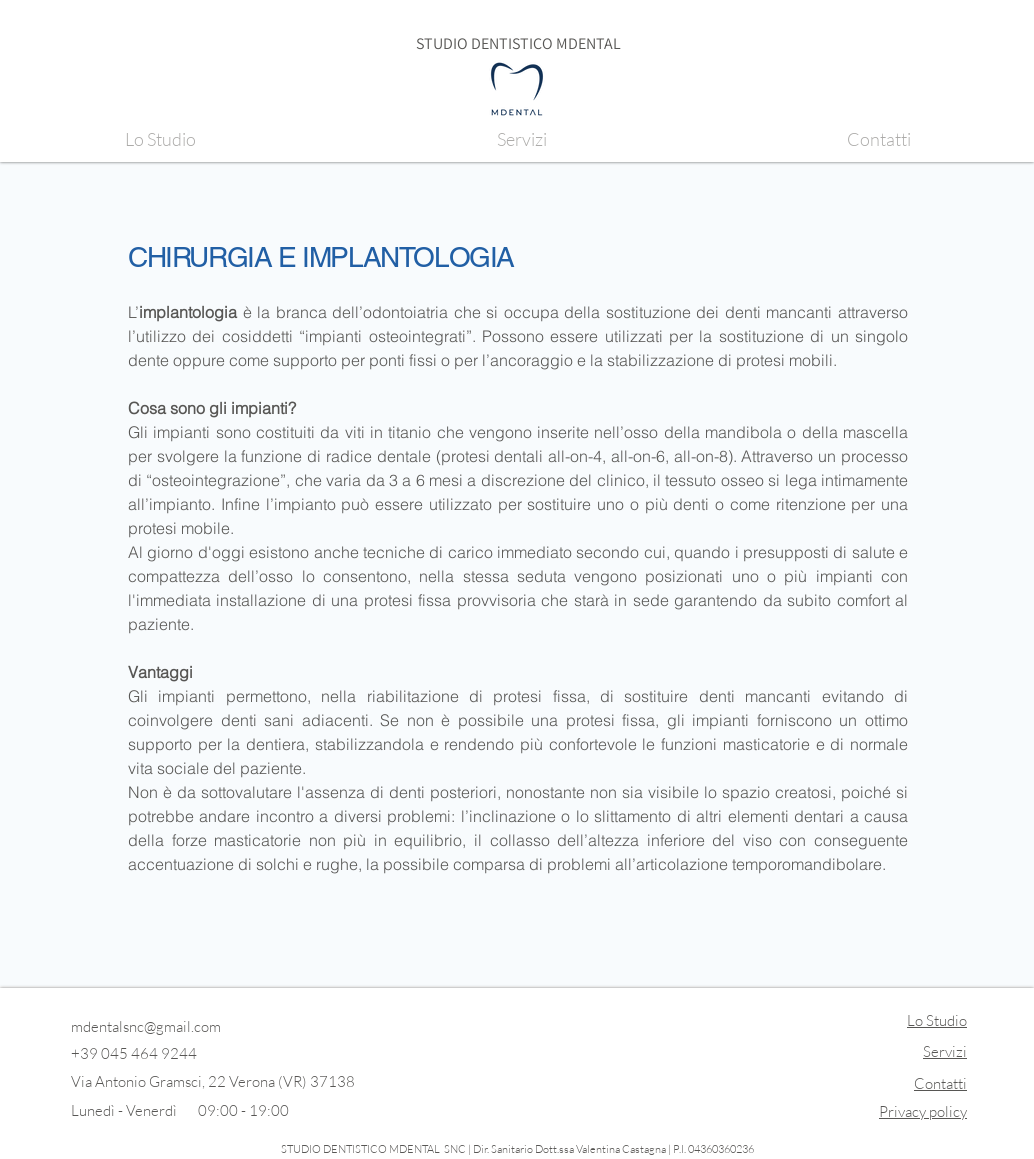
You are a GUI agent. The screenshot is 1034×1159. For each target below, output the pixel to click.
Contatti (940, 1083)
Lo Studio (937, 1020)
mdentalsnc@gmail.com (146, 1026)
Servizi (945, 1051)
